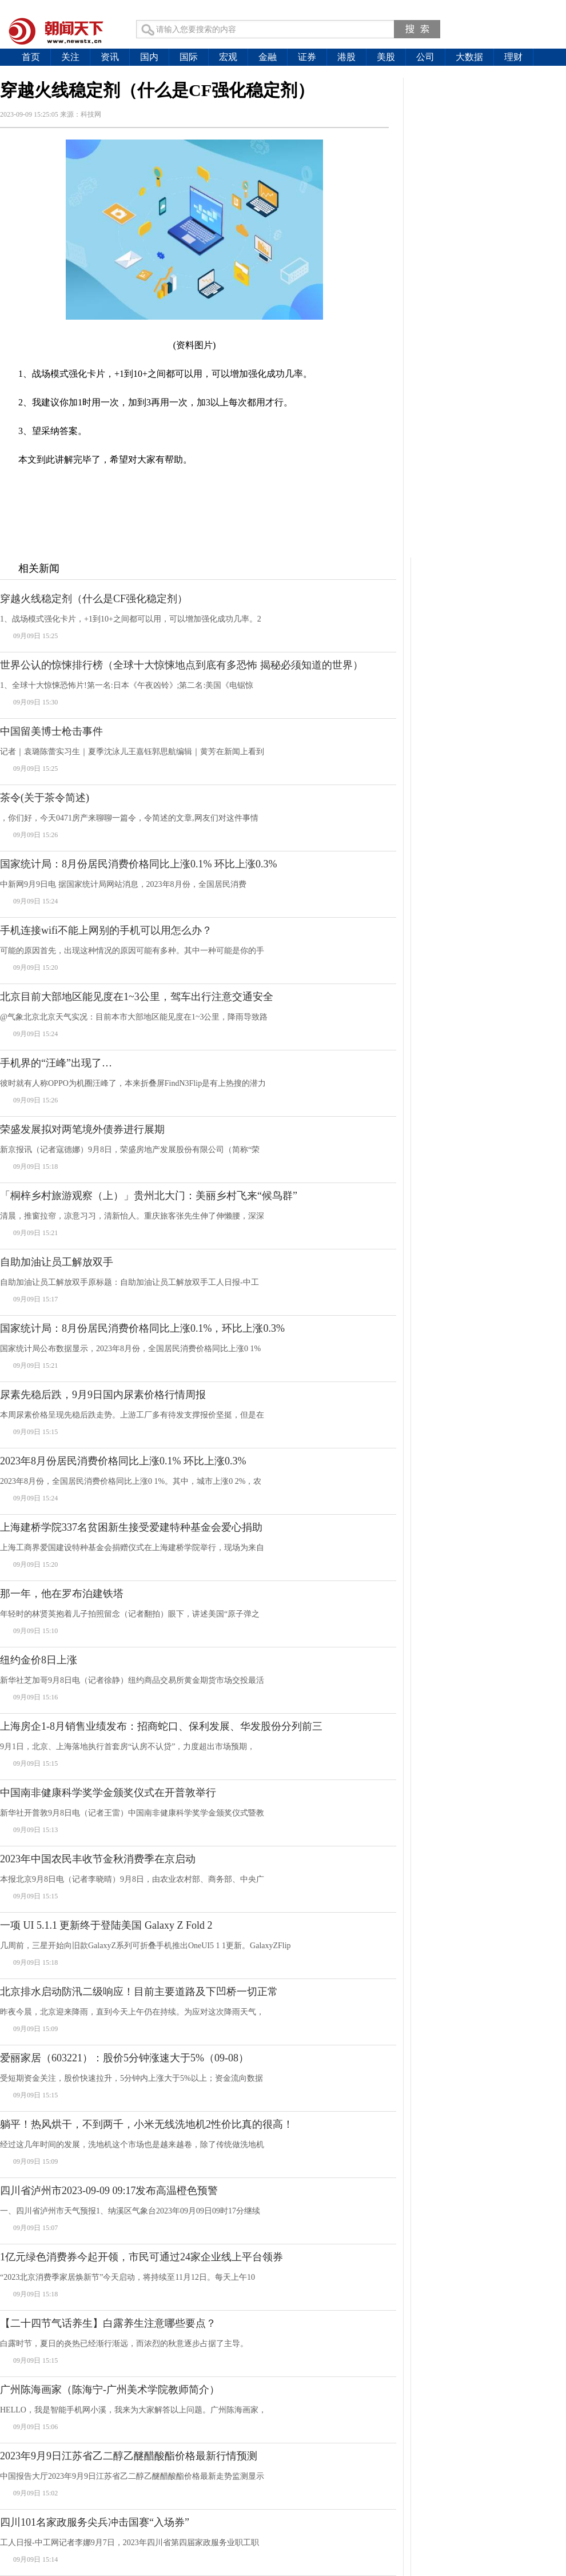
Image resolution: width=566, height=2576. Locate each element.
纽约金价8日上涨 (38, 1660)
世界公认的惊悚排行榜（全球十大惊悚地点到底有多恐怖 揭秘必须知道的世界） (181, 665)
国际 (189, 57)
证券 (307, 57)
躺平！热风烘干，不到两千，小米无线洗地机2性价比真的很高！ (146, 2124)
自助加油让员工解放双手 (56, 1262)
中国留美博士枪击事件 (51, 731)
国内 (149, 57)
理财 (513, 57)
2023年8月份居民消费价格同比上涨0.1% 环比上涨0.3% (123, 1461)
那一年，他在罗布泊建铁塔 (61, 1593)
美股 (386, 57)
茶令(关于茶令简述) (44, 797)
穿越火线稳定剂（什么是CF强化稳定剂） (94, 598)
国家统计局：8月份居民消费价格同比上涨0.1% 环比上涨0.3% (138, 864)
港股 (346, 57)
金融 (267, 57)
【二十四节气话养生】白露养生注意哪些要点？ (108, 2323)
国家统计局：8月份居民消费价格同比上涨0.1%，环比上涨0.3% (142, 1328)
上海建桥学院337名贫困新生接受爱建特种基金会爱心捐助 (131, 1527)
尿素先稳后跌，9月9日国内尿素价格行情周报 (103, 1394)
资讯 (110, 57)
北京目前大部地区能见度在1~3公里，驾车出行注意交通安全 (136, 996)
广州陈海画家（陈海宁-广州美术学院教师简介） (110, 2389)
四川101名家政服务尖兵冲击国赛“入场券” (94, 2522)
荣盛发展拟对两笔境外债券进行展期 (82, 1129)
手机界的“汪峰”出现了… (56, 1063)
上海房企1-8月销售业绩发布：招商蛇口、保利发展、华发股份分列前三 (161, 1726)
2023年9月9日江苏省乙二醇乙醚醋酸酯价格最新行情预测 (128, 2456)
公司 (425, 57)
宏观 (228, 57)
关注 (70, 57)
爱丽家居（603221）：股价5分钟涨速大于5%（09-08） (124, 2058)
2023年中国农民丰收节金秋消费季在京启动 (98, 1859)
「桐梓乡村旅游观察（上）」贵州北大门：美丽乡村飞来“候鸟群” (148, 1195)
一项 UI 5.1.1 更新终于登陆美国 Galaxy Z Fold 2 (106, 1925)
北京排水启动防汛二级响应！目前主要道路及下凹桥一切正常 (139, 1991)
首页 (31, 57)
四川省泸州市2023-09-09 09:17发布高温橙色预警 (109, 2190)
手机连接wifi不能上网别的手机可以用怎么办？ (106, 930)
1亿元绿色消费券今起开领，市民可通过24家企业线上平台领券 (141, 2257)
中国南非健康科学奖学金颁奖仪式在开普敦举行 (108, 1792)
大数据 (469, 57)
